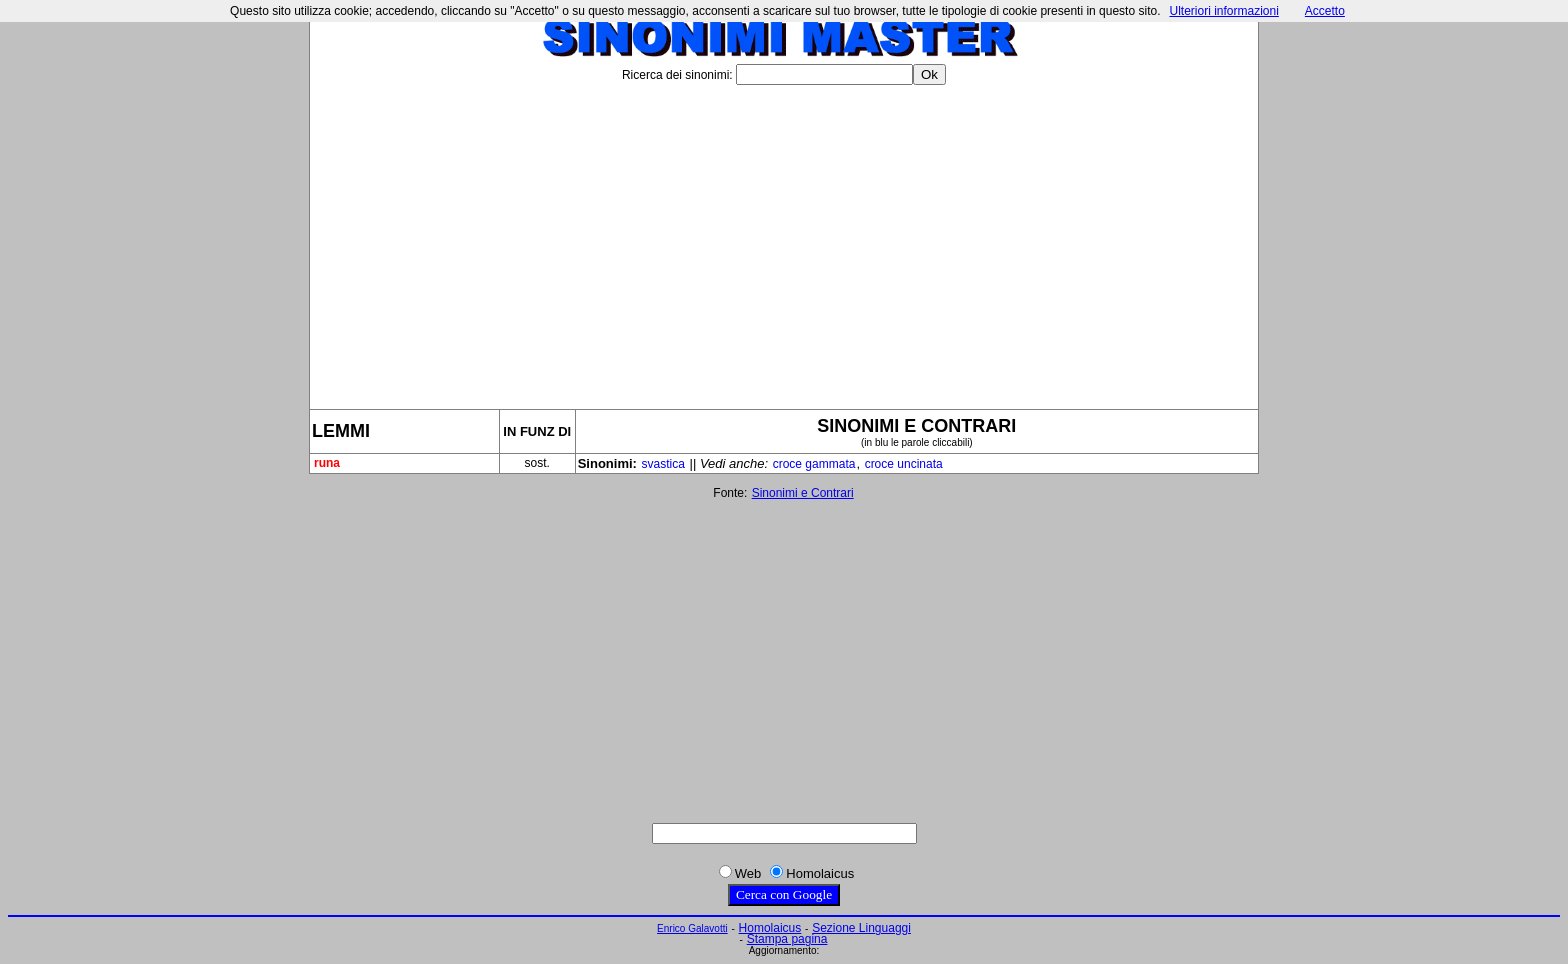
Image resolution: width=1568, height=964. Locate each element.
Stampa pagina (787, 939)
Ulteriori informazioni (1223, 11)
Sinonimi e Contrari (803, 493)
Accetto (1325, 11)
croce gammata (814, 464)
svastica (663, 464)
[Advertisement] (784, 239)
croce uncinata (904, 464)
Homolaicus (770, 928)
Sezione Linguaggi (861, 928)
